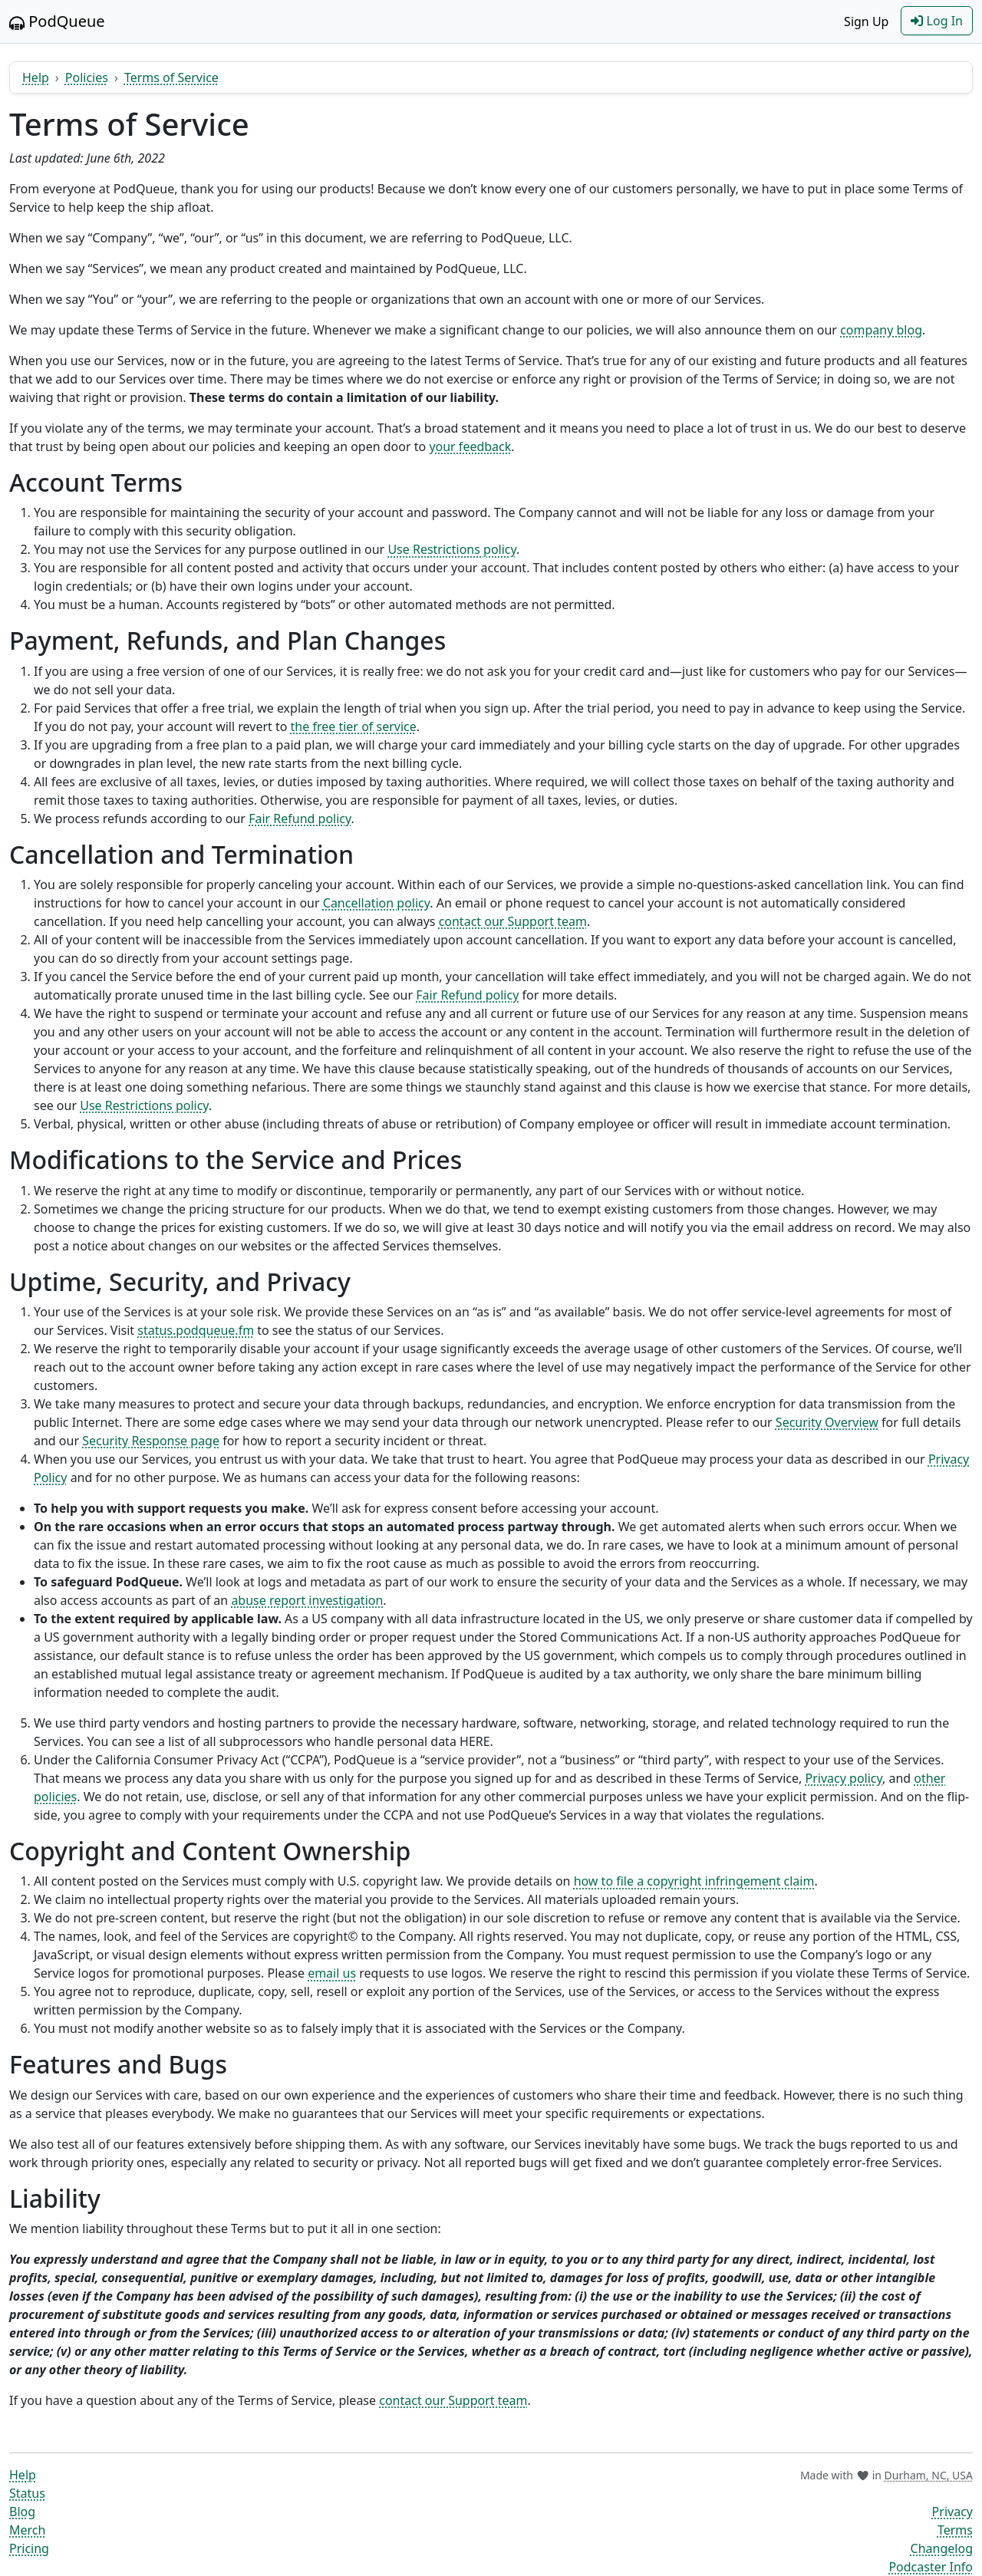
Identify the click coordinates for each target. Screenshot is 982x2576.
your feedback (470, 446)
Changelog (942, 2548)
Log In (937, 20)
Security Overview (827, 1422)
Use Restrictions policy (451, 549)
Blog (22, 2511)
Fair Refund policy (300, 818)
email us (332, 1973)
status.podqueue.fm (195, 1330)
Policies (86, 77)
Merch (27, 2530)
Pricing (29, 2548)
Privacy (952, 2511)
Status (27, 2493)
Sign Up (866, 21)
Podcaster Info (930, 2566)
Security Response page (150, 1440)
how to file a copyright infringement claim (694, 1881)
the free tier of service (354, 726)
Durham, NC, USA (929, 2475)
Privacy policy (844, 1778)
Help (35, 77)
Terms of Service (171, 77)
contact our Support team (513, 921)
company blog (881, 329)
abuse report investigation (307, 1600)
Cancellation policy (376, 902)
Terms (955, 2530)
